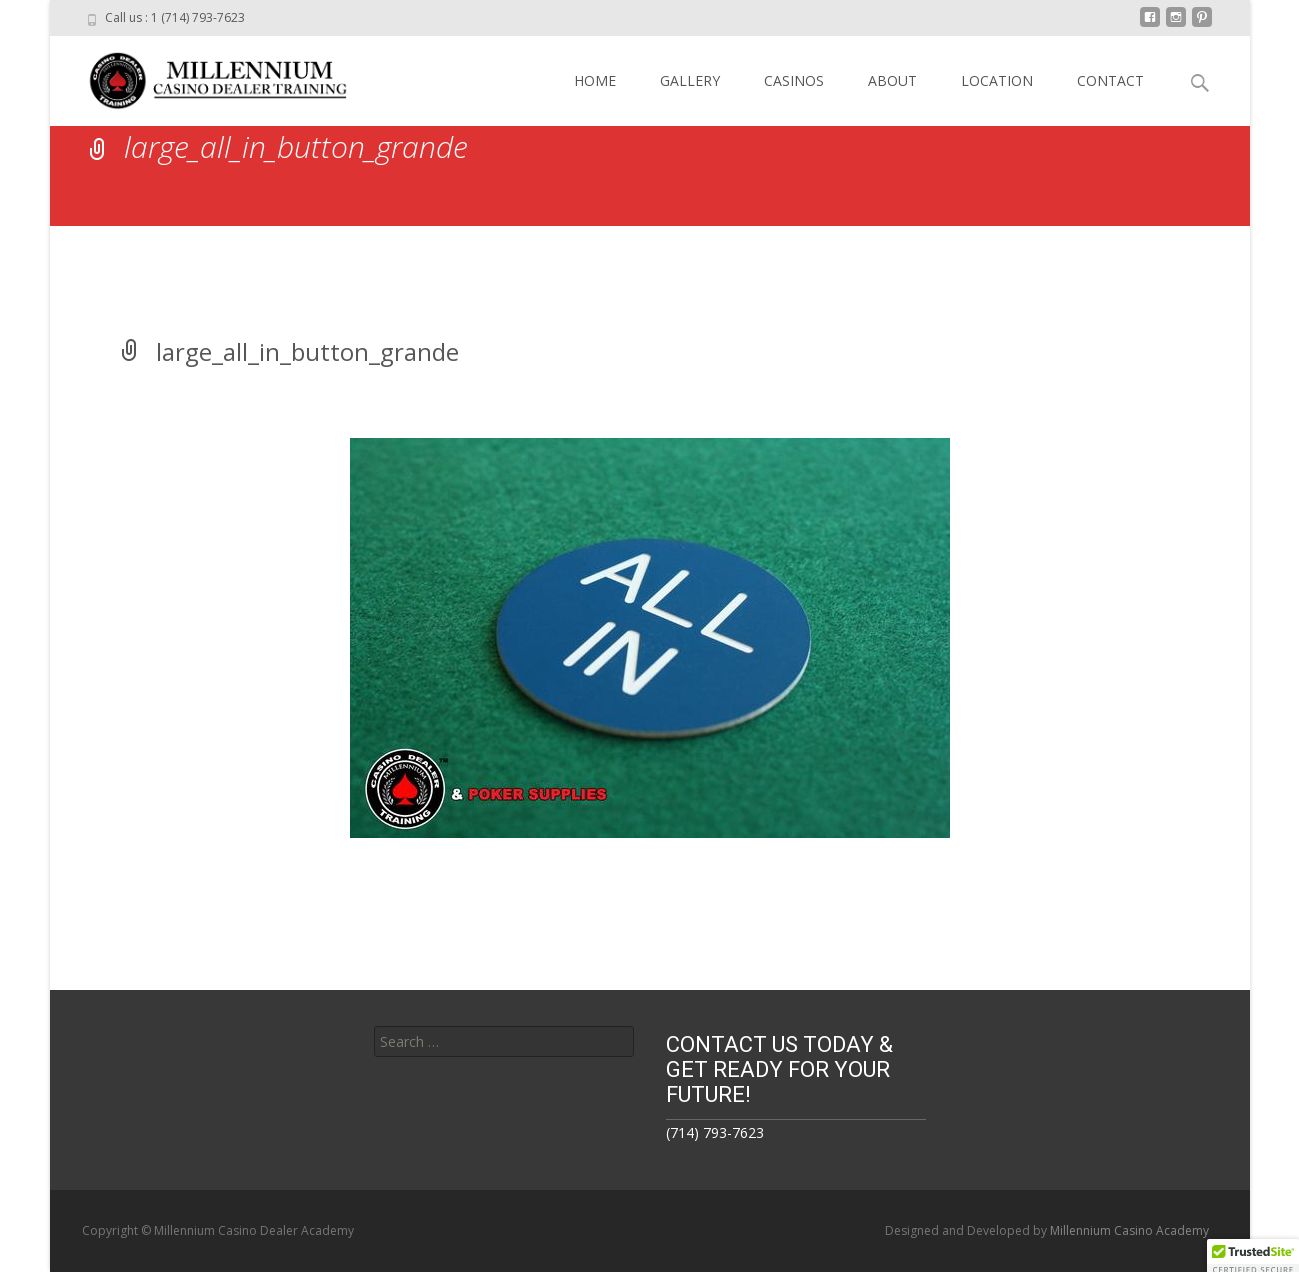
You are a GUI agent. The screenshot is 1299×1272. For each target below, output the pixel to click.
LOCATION (997, 80)
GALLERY (690, 80)
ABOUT (892, 80)
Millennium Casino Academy (1129, 1230)
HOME (595, 80)
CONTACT (1110, 80)
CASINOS (794, 80)
